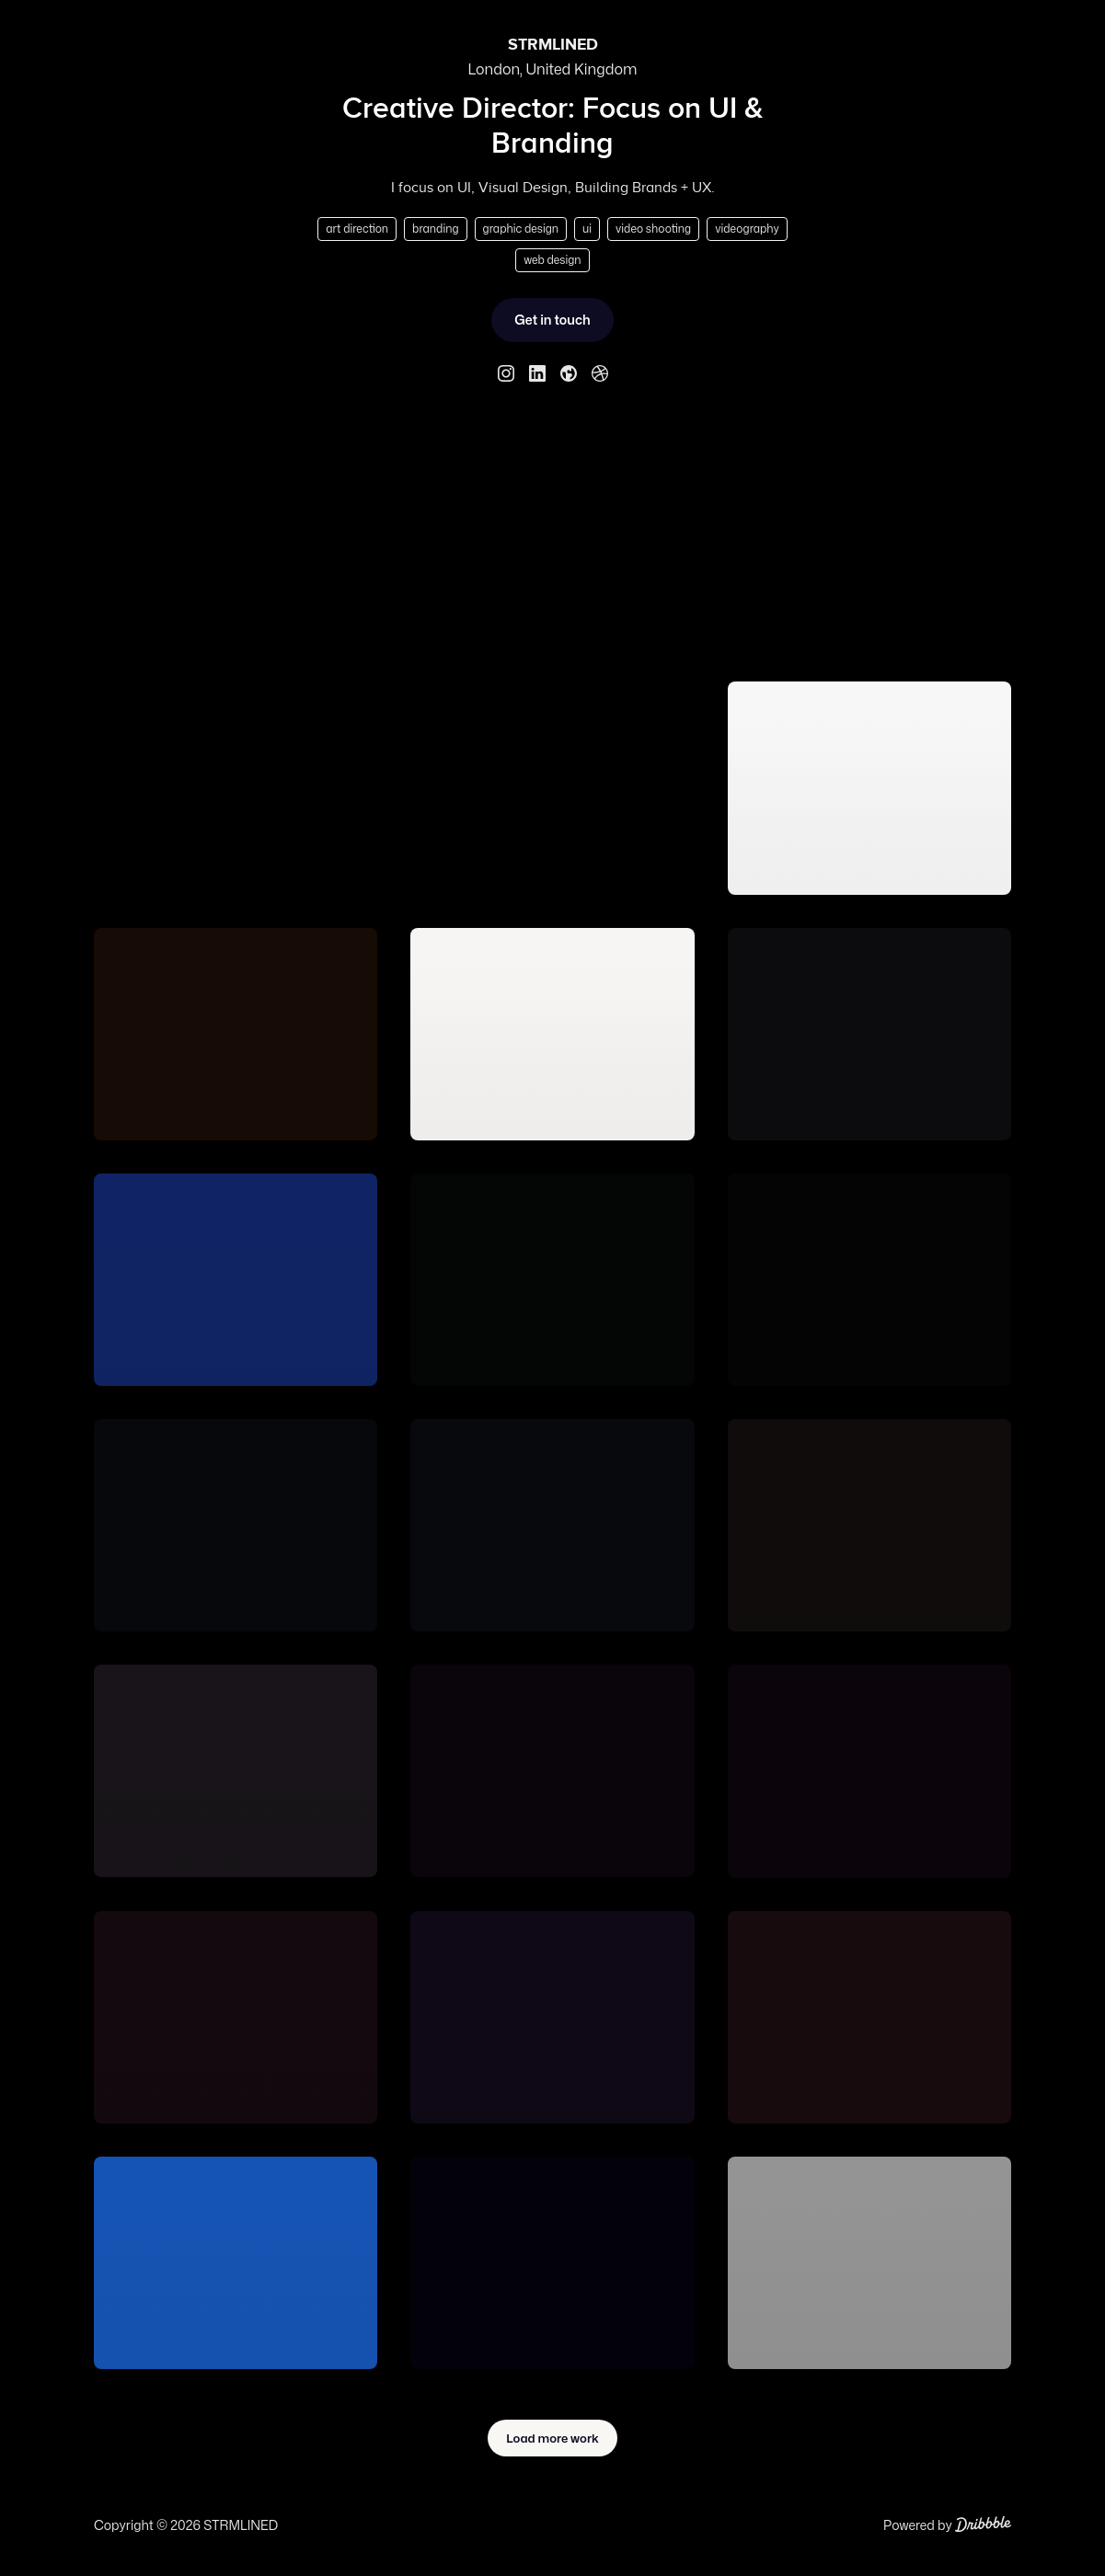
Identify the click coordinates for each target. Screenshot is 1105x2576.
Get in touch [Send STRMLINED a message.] (552, 319)
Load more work (552, 2438)
